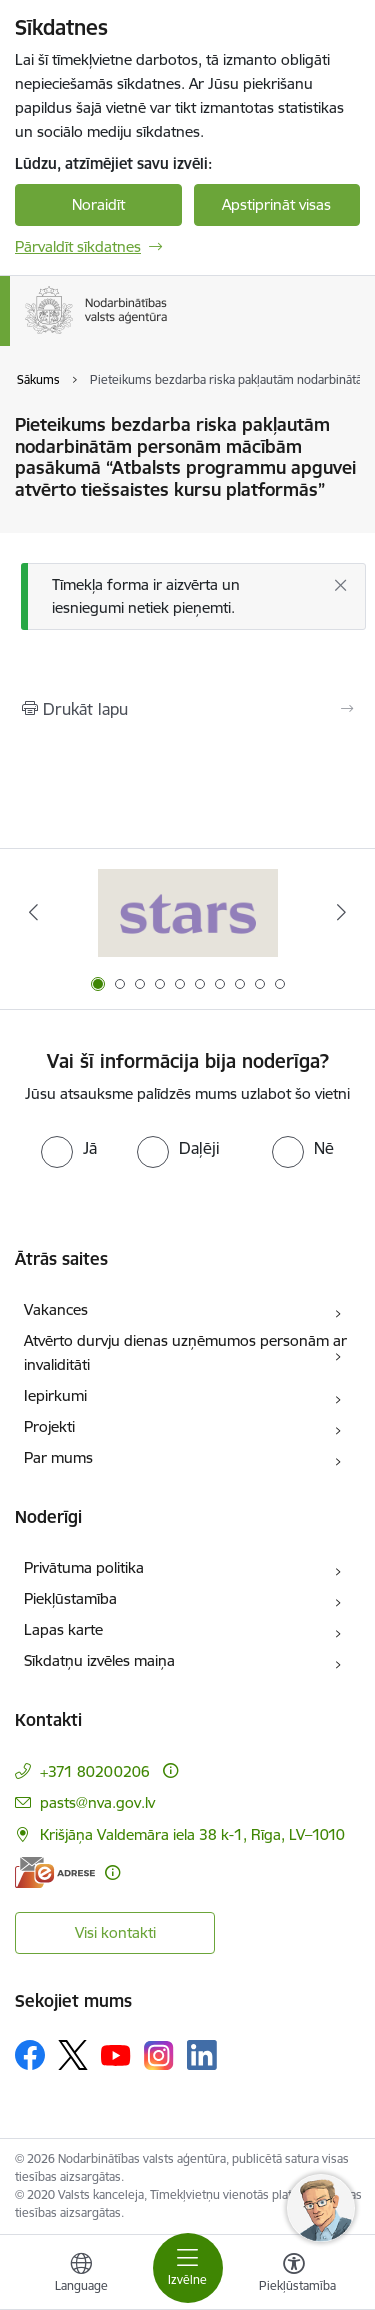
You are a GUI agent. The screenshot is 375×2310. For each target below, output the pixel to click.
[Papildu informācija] (170, 1770)
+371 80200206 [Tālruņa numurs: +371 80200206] (95, 1771)
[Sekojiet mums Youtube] (116, 2054)
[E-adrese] (55, 1872)
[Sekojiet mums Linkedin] (202, 2055)
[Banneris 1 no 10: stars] (188, 912)
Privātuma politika (84, 1567)
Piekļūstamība (70, 1598)
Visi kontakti (115, 1932)
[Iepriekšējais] (33, 912)
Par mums (58, 1457)
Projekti (49, 1426)
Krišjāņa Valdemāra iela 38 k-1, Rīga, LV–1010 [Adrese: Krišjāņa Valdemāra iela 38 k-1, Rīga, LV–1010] (192, 1834)
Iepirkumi (55, 1395)
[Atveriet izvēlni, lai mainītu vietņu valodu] (81, 2275)
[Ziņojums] (193, 596)
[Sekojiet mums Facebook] (30, 2055)
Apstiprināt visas (276, 204)
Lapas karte (63, 1629)
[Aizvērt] (341, 585)
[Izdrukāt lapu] (187, 709)
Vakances (56, 1309)
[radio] (69, 1148)
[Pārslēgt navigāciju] (188, 2268)
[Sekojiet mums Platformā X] (73, 2055)
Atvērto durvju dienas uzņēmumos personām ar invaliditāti (185, 1352)
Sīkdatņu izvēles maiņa (99, 1660)
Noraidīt (98, 204)
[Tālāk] (342, 912)
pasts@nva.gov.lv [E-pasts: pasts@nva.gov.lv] (97, 1802)
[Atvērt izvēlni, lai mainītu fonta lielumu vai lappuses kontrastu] (294, 2275)
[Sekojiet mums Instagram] (159, 2055)
